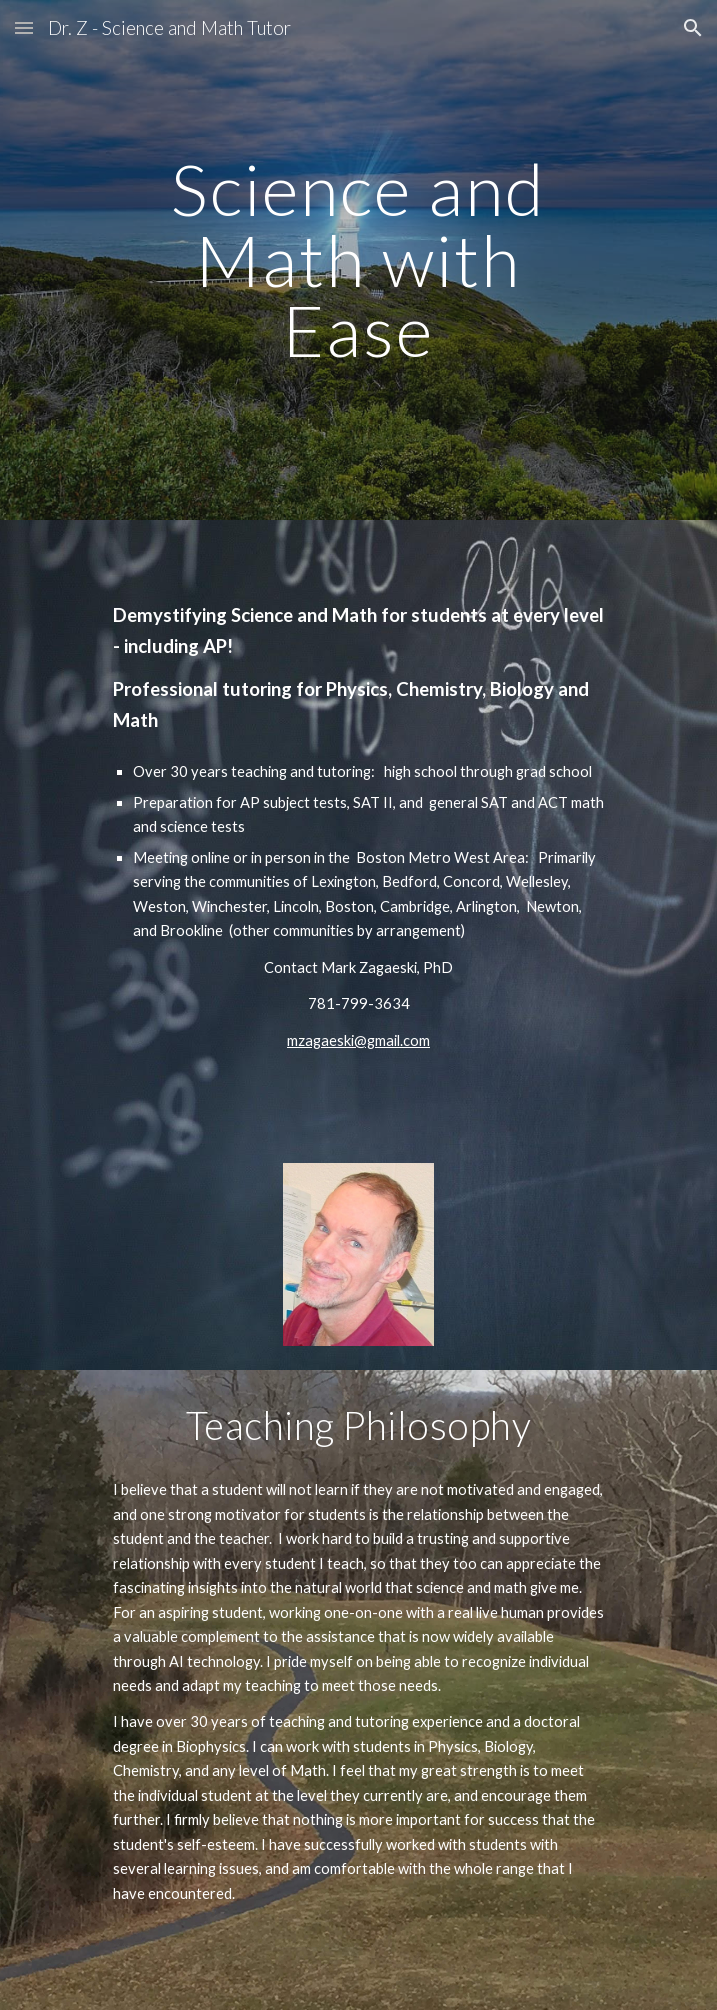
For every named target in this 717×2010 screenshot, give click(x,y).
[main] (358, 260)
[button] (24, 27)
